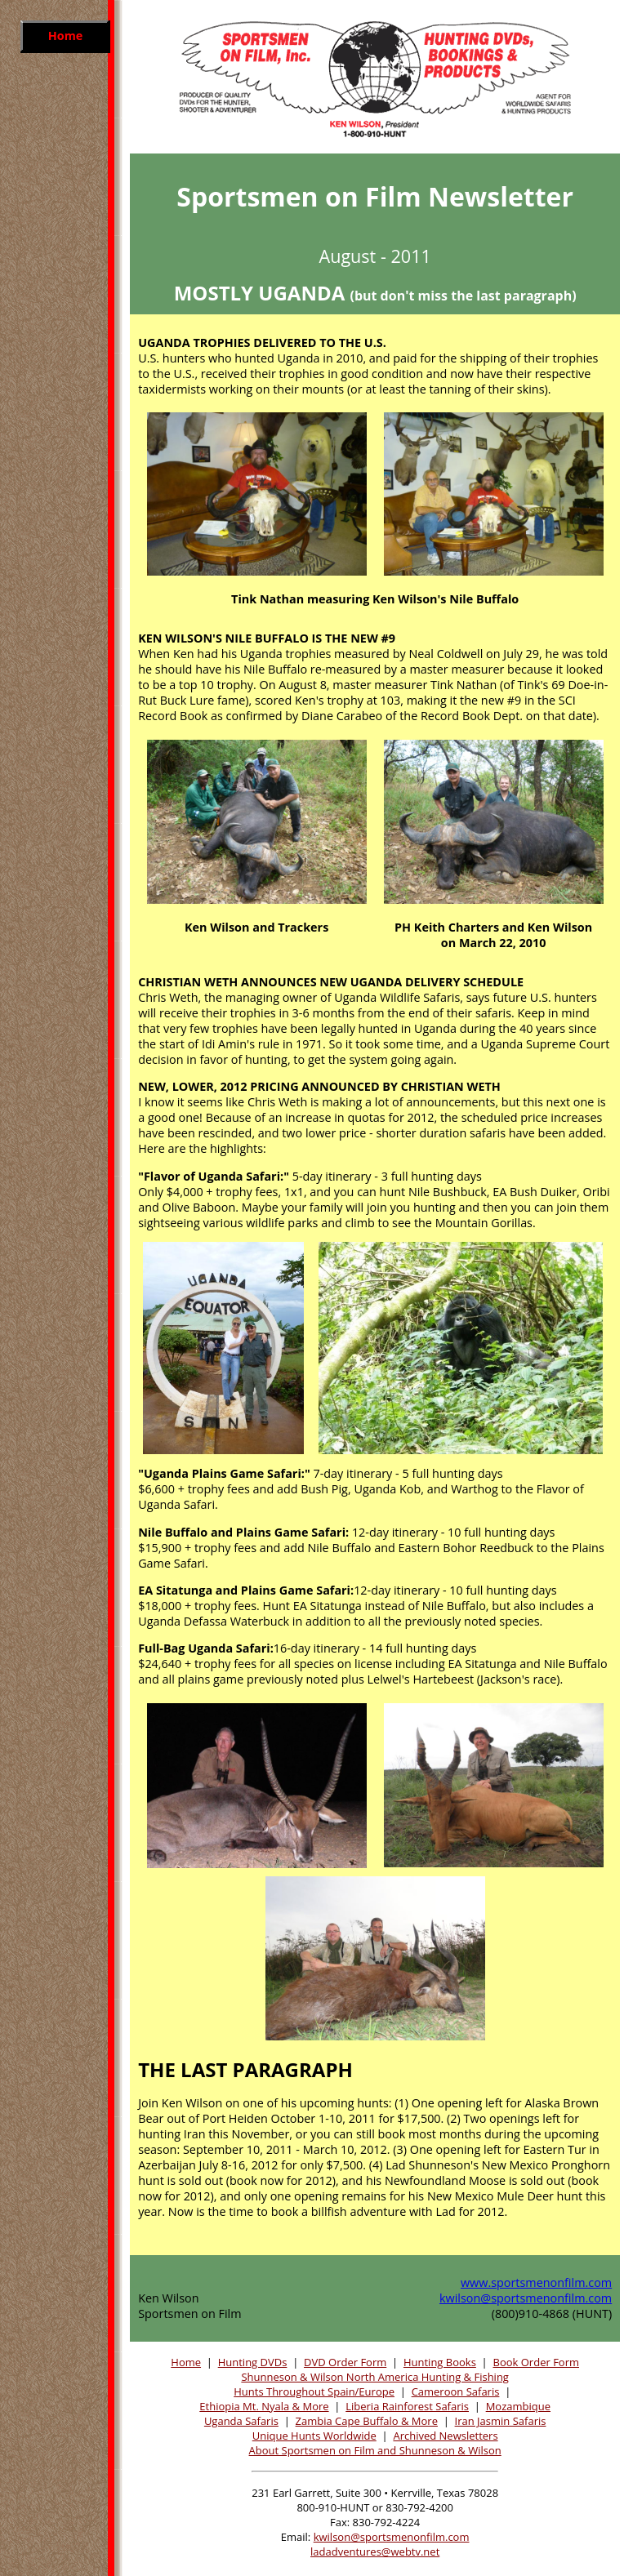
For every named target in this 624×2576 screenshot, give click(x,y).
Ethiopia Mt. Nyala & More (263, 2406)
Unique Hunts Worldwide (314, 2435)
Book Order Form (536, 2362)
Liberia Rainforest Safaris (407, 2406)
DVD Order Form (345, 2362)
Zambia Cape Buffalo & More (367, 2421)
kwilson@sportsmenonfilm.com (525, 2298)
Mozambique (518, 2406)
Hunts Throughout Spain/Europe (314, 2391)
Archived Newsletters (445, 2435)
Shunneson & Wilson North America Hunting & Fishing (375, 2376)
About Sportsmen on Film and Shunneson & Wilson (375, 2450)
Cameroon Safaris (456, 2391)
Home (186, 2362)
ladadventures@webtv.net (374, 2551)
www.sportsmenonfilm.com (536, 2282)
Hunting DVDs (252, 2362)
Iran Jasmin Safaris (500, 2421)
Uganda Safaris (241, 2421)
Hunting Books (439, 2362)
